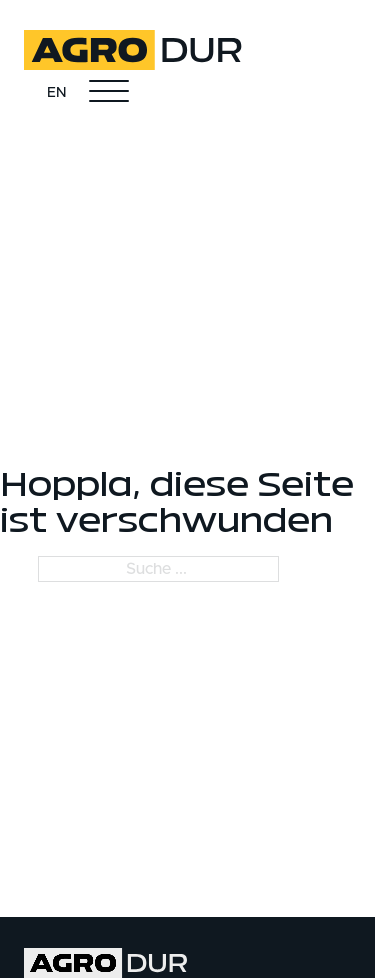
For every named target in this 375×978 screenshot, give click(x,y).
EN (56, 93)
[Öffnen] (109, 92)
